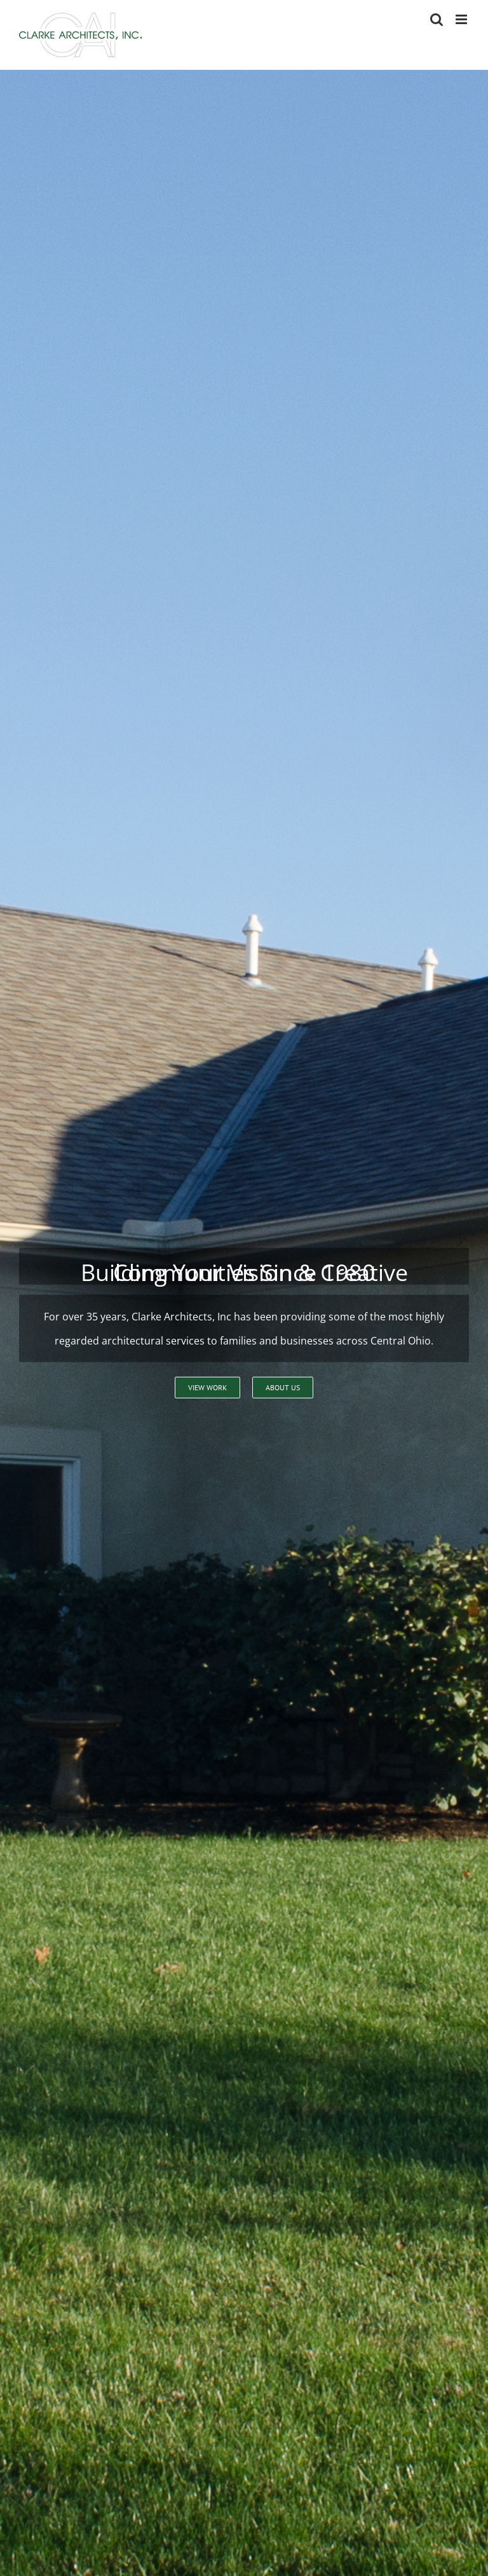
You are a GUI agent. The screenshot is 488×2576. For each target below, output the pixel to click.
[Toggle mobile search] (436, 19)
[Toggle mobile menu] (462, 19)
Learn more (86, 678)
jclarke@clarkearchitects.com (116, 2514)
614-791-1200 (360, 1400)
